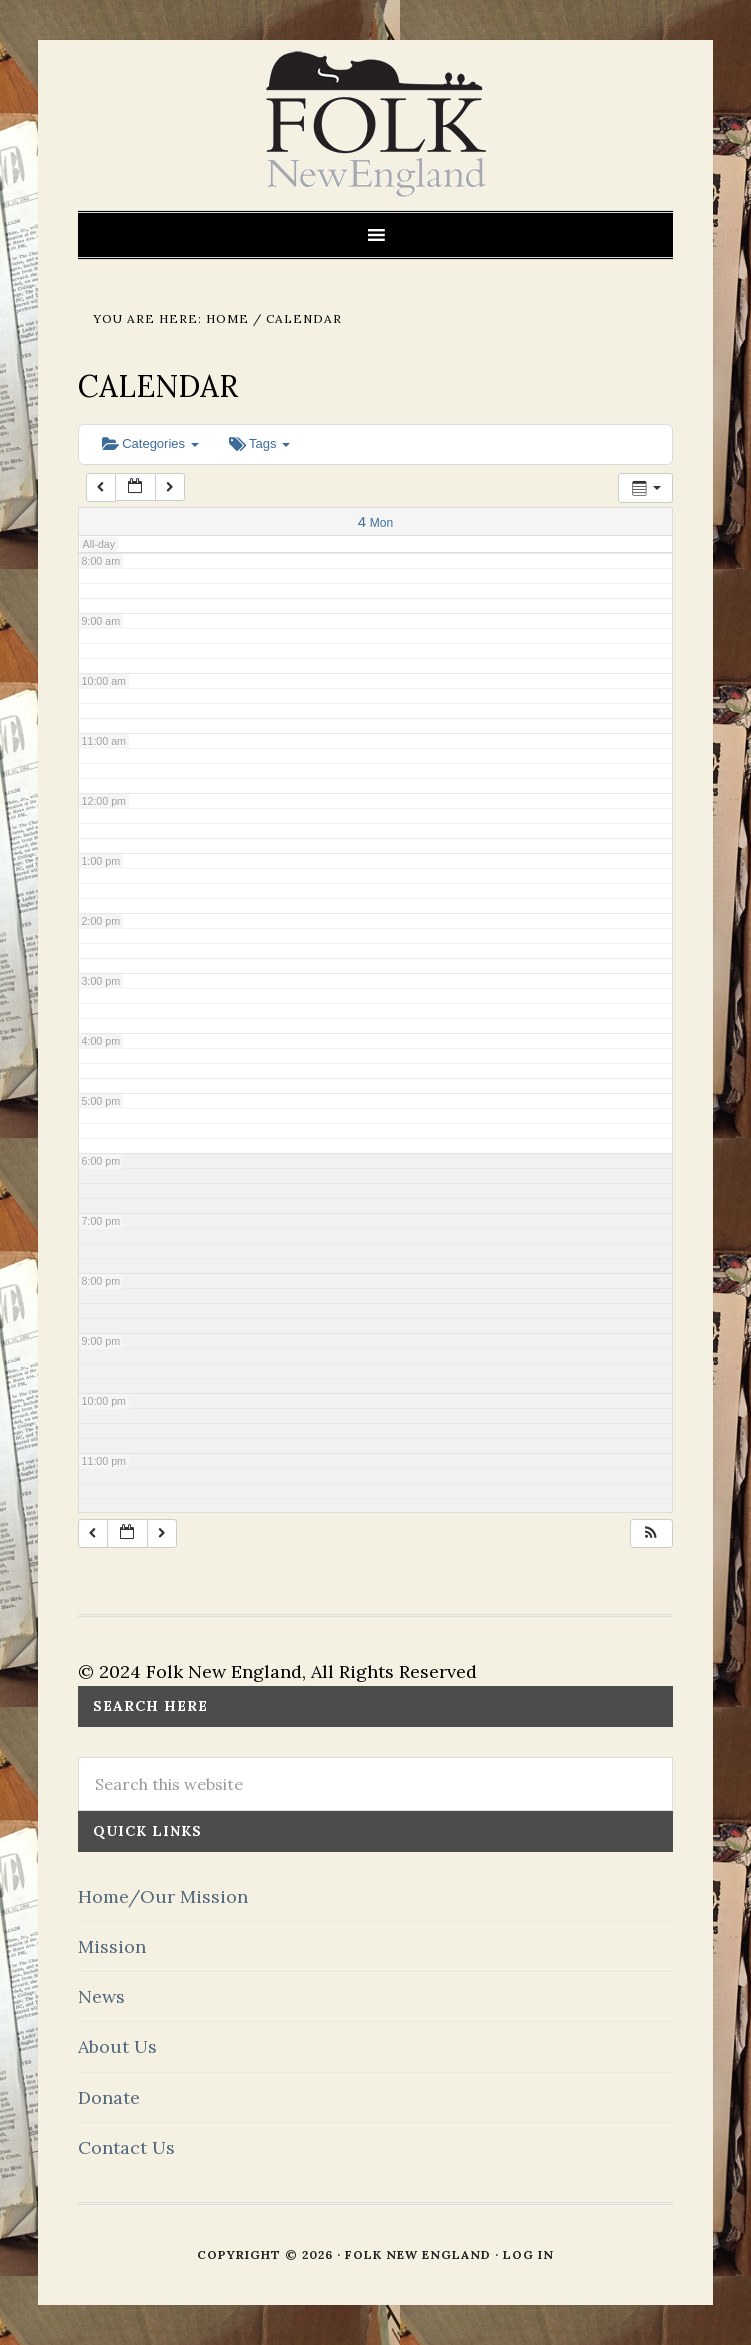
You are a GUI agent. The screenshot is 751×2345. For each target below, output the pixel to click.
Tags (259, 443)
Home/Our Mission (163, 1896)
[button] (651, 1533)
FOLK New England (375, 125)
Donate (109, 2097)
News (101, 1996)
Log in (528, 2254)
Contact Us (126, 2147)
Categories (150, 443)
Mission (112, 1946)
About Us (117, 2046)
